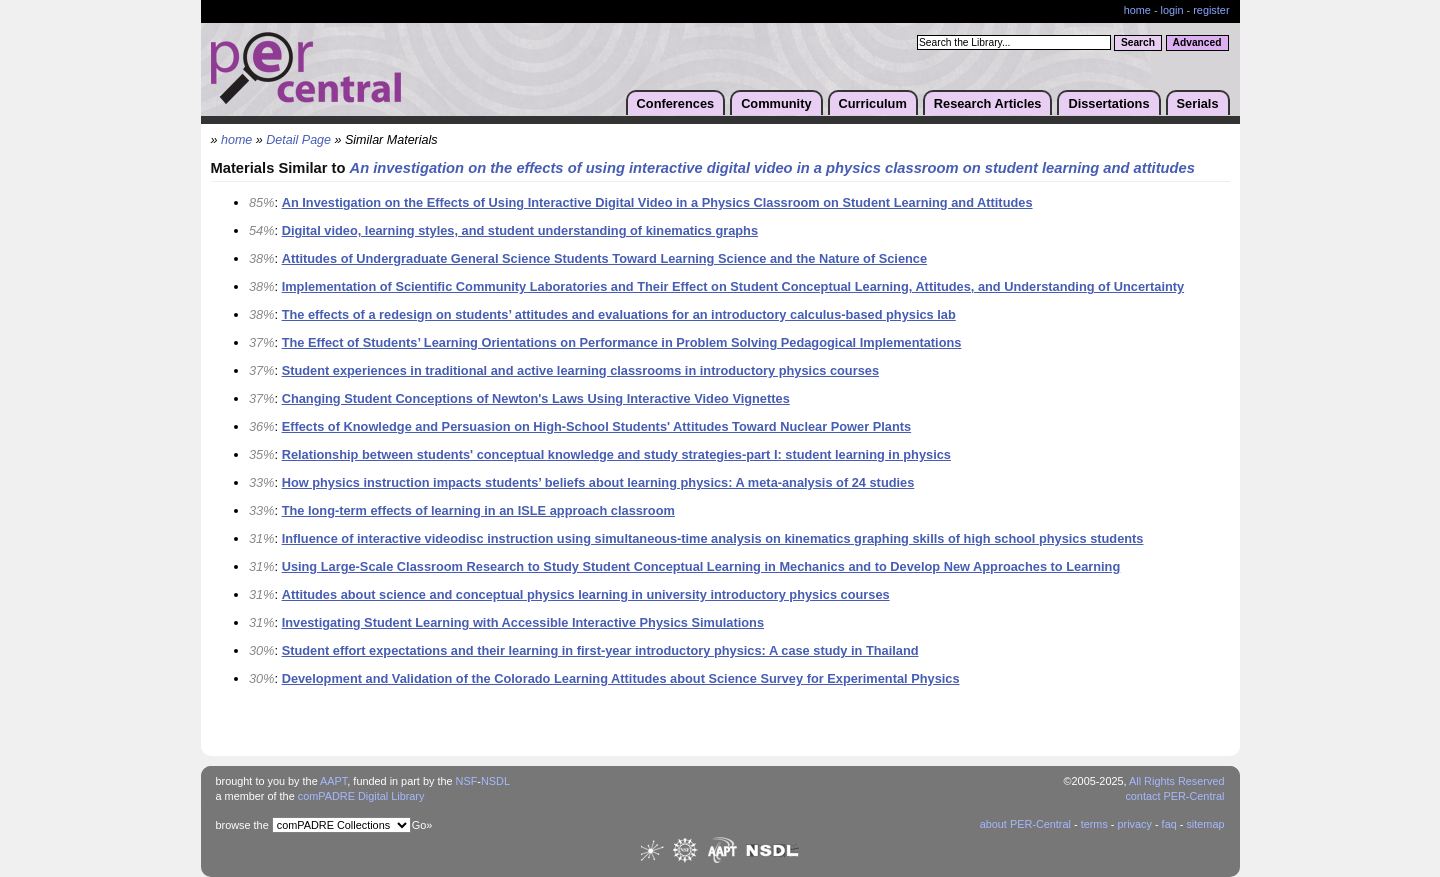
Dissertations (1108, 103)
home (1137, 10)
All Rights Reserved (1177, 781)
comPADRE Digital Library (361, 796)
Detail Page (298, 140)
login (1172, 10)
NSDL (495, 781)
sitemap (1205, 824)
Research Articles (988, 103)
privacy (1134, 824)
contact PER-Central (1174, 796)
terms (1094, 824)
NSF (467, 781)
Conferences (676, 103)
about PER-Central (1025, 824)
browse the (242, 825)
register (1211, 10)
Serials (1198, 103)
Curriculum (873, 103)
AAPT (333, 781)
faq (1169, 824)
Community (776, 103)
